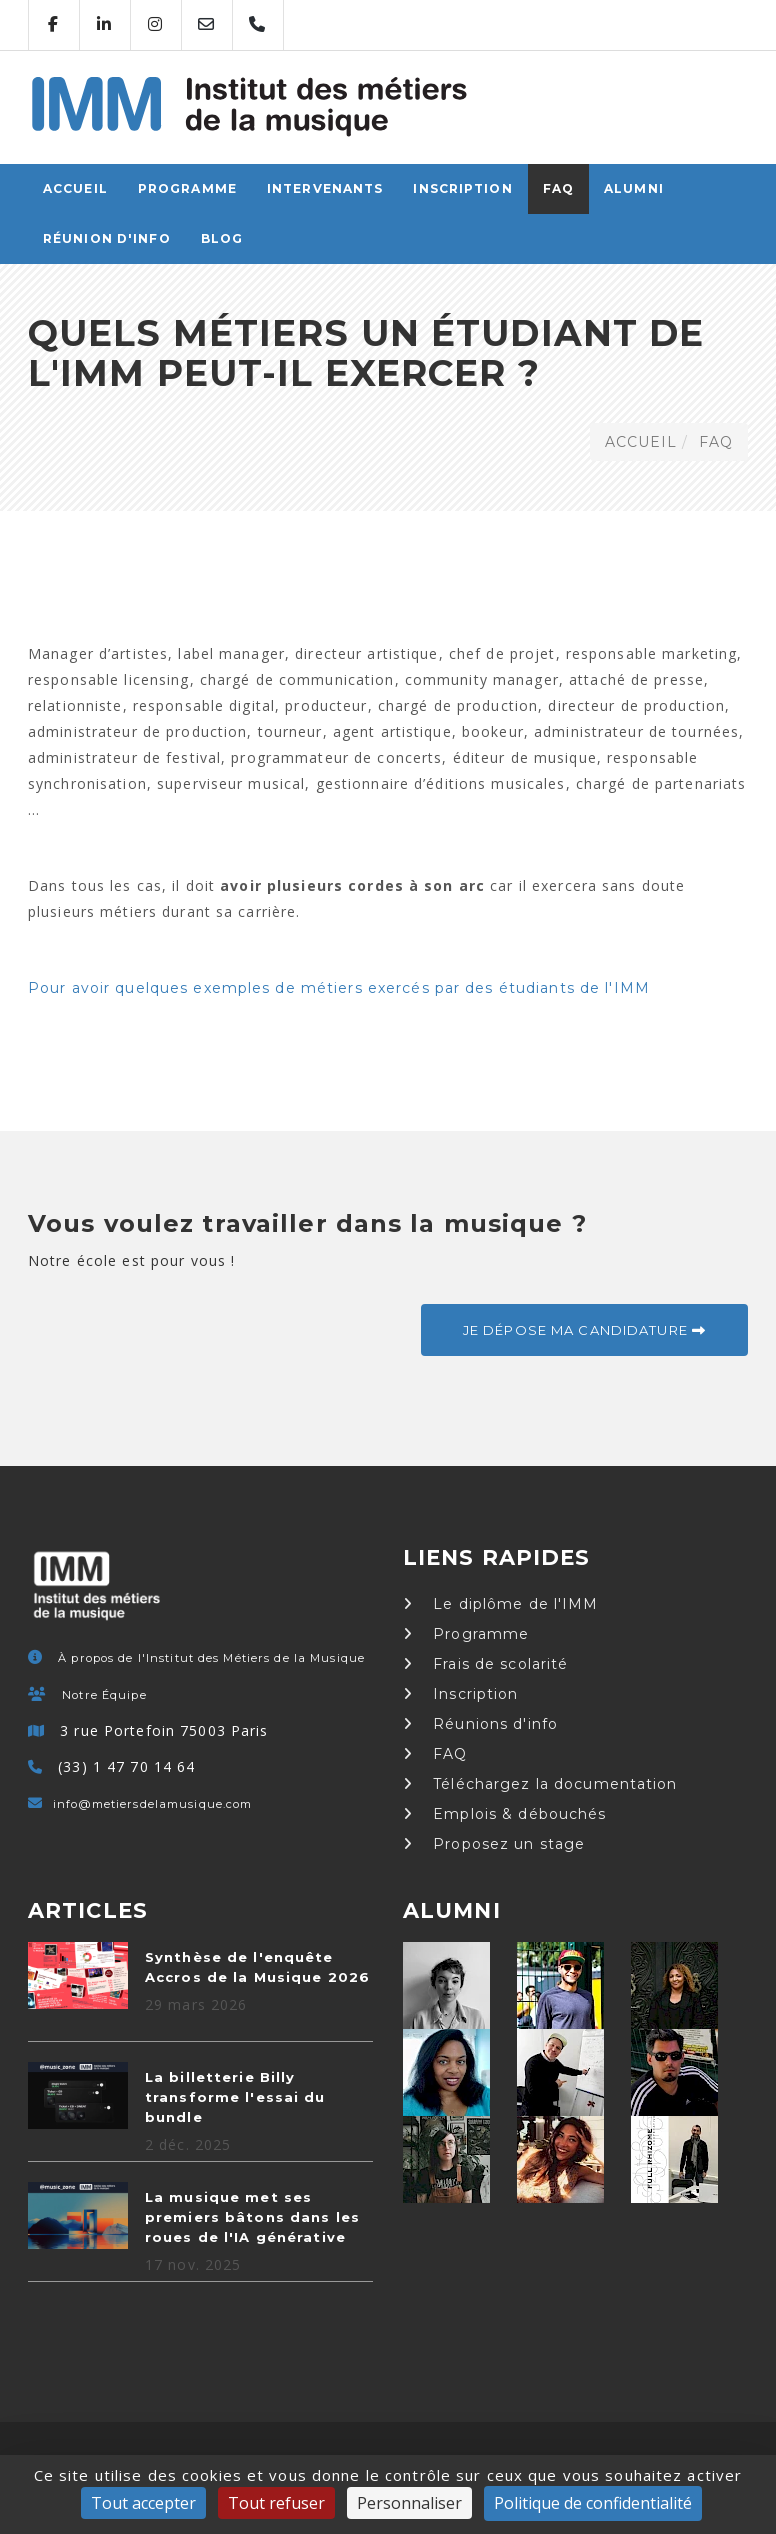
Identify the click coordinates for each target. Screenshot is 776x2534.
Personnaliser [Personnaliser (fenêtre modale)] (409, 2503)
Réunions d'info (480, 1724)
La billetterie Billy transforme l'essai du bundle (235, 2097)
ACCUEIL (75, 188)
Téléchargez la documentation (540, 1784)
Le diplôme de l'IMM (501, 1604)
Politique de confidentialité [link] (593, 2503)
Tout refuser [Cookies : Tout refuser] (276, 2503)
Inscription (462, 188)
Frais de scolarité (485, 1664)
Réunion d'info (107, 238)
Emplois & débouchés (505, 1814)
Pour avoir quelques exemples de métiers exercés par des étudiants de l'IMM (339, 988)
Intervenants (325, 188)
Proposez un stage (494, 1844)
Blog (222, 238)
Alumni (634, 188)
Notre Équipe (104, 1695)
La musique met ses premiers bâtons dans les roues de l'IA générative (252, 2217)
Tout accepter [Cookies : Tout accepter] (143, 2503)
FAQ (558, 188)
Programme (187, 188)
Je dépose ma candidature (584, 1330)
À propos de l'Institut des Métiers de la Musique (211, 1658)
